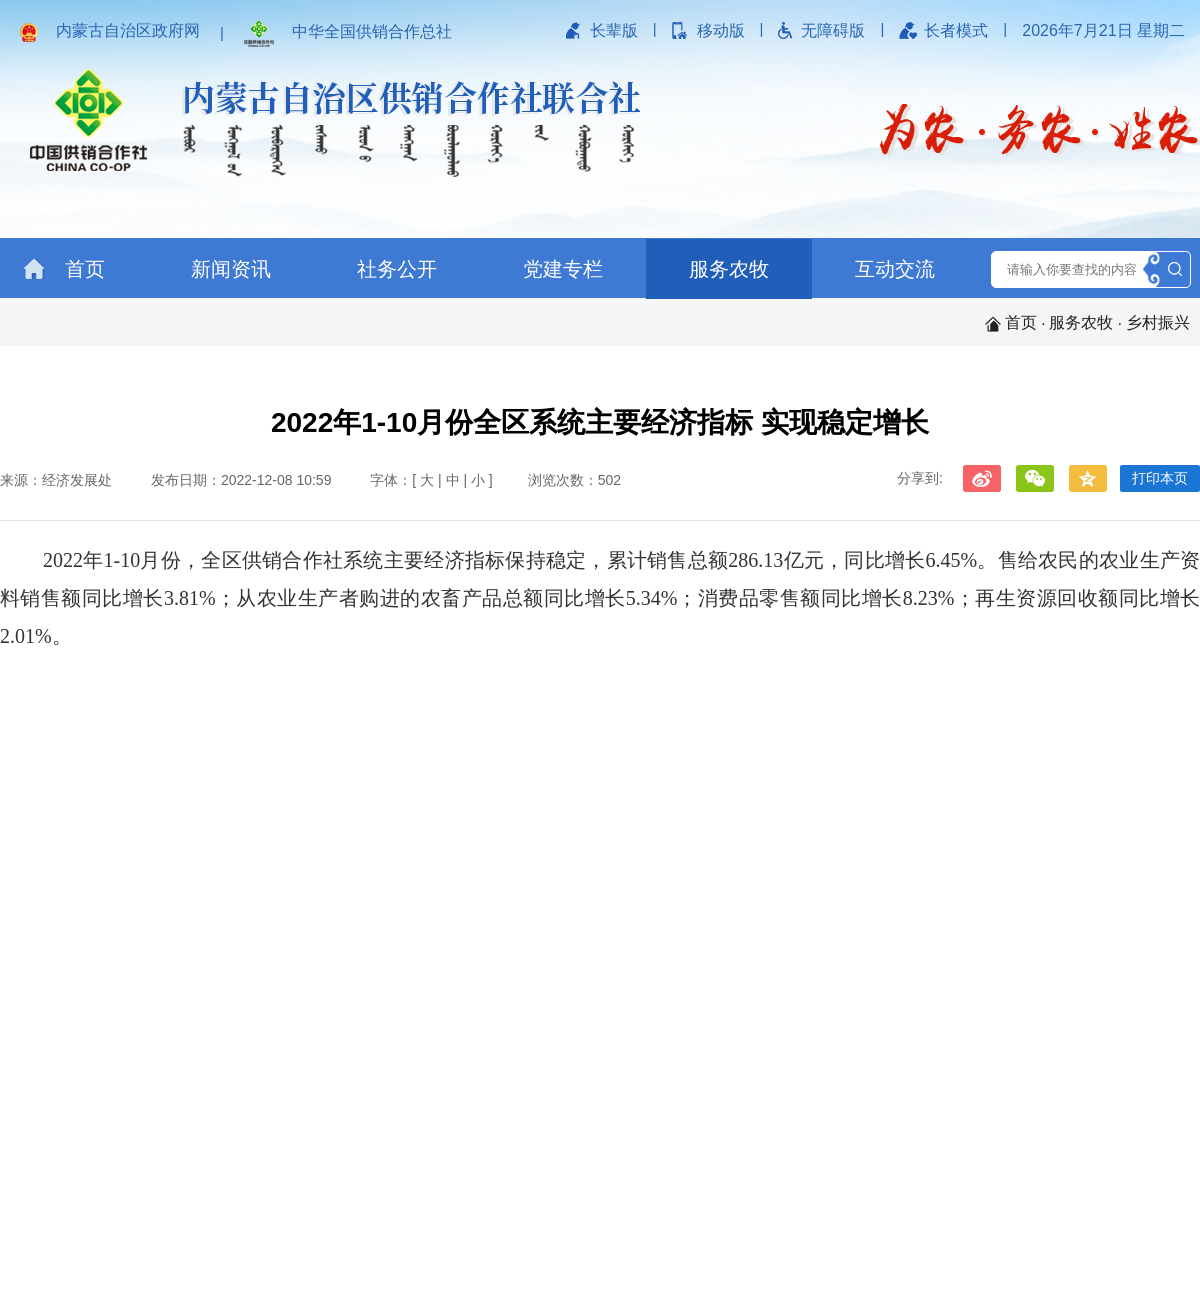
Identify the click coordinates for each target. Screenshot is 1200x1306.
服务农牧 (729, 269)
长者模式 (956, 30)
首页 (64, 269)
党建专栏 (563, 269)
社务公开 (397, 269)
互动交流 (895, 269)
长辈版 (614, 30)
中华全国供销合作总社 (372, 31)
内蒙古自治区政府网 (128, 31)
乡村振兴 (1158, 322)
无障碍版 (833, 30)
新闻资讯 (231, 269)
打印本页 (1160, 478)
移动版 (721, 30)
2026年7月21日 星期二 (1103, 30)
